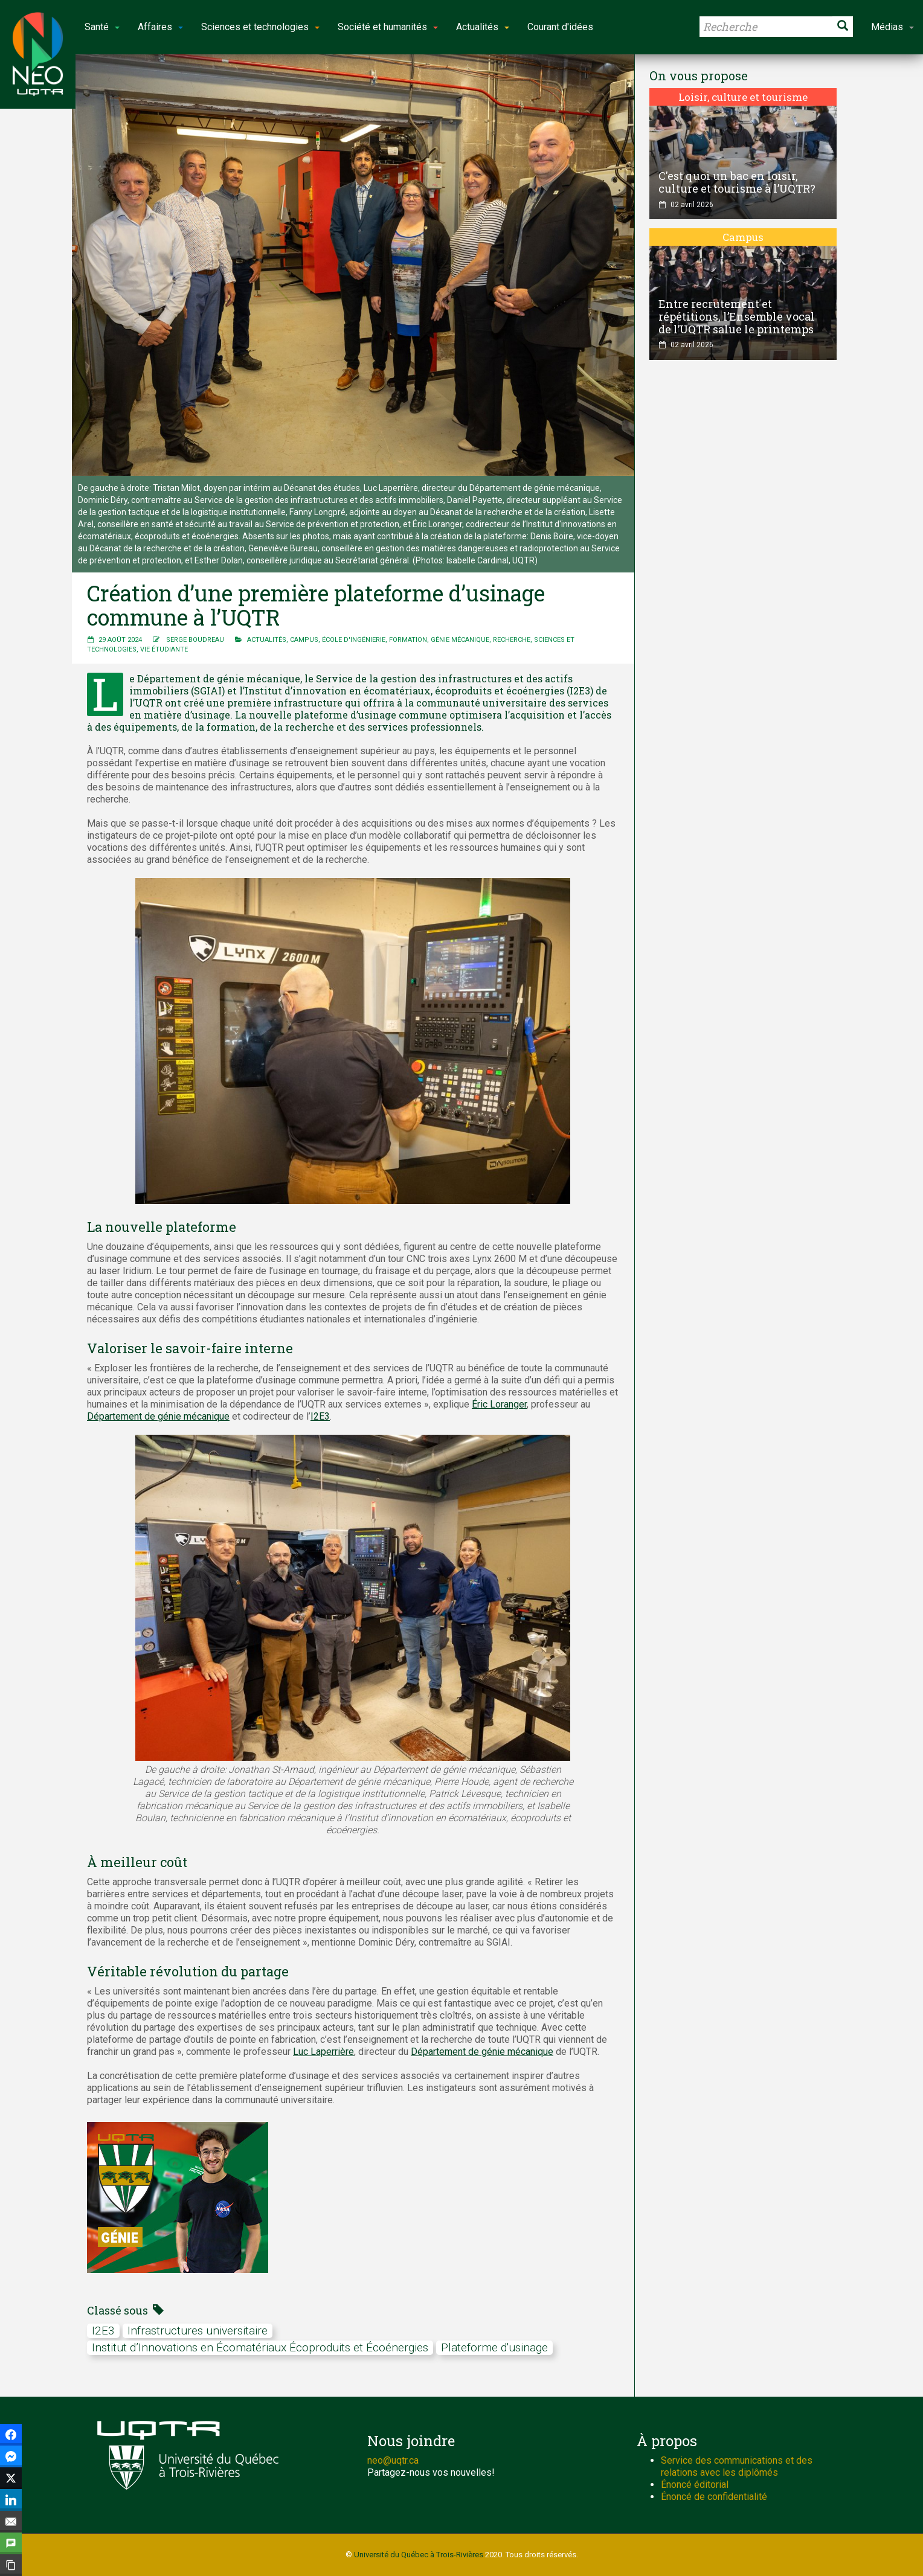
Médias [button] (892, 27)
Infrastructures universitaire (197, 2330)
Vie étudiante (164, 649)
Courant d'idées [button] (560, 27)
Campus (304, 640)
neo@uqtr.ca (393, 2460)
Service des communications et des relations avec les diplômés (736, 2466)
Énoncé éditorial (694, 2484)
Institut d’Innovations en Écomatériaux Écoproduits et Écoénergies (260, 2347)
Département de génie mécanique (158, 1416)
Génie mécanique (460, 640)
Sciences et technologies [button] (260, 27)
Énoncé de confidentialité (714, 2496)
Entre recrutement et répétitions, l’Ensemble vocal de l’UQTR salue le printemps (736, 316)
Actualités (266, 640)
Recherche (511, 640)
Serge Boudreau (195, 640)
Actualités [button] (482, 27)
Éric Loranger (499, 1404)
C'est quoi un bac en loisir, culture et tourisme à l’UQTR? (736, 182)
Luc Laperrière (323, 2051)
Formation (408, 640)
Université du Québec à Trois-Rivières (418, 2554)
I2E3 (320, 1416)
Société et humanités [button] (388, 27)
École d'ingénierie (353, 640)
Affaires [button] (160, 27)
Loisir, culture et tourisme (743, 97)
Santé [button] (102, 27)
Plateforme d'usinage (494, 2347)
